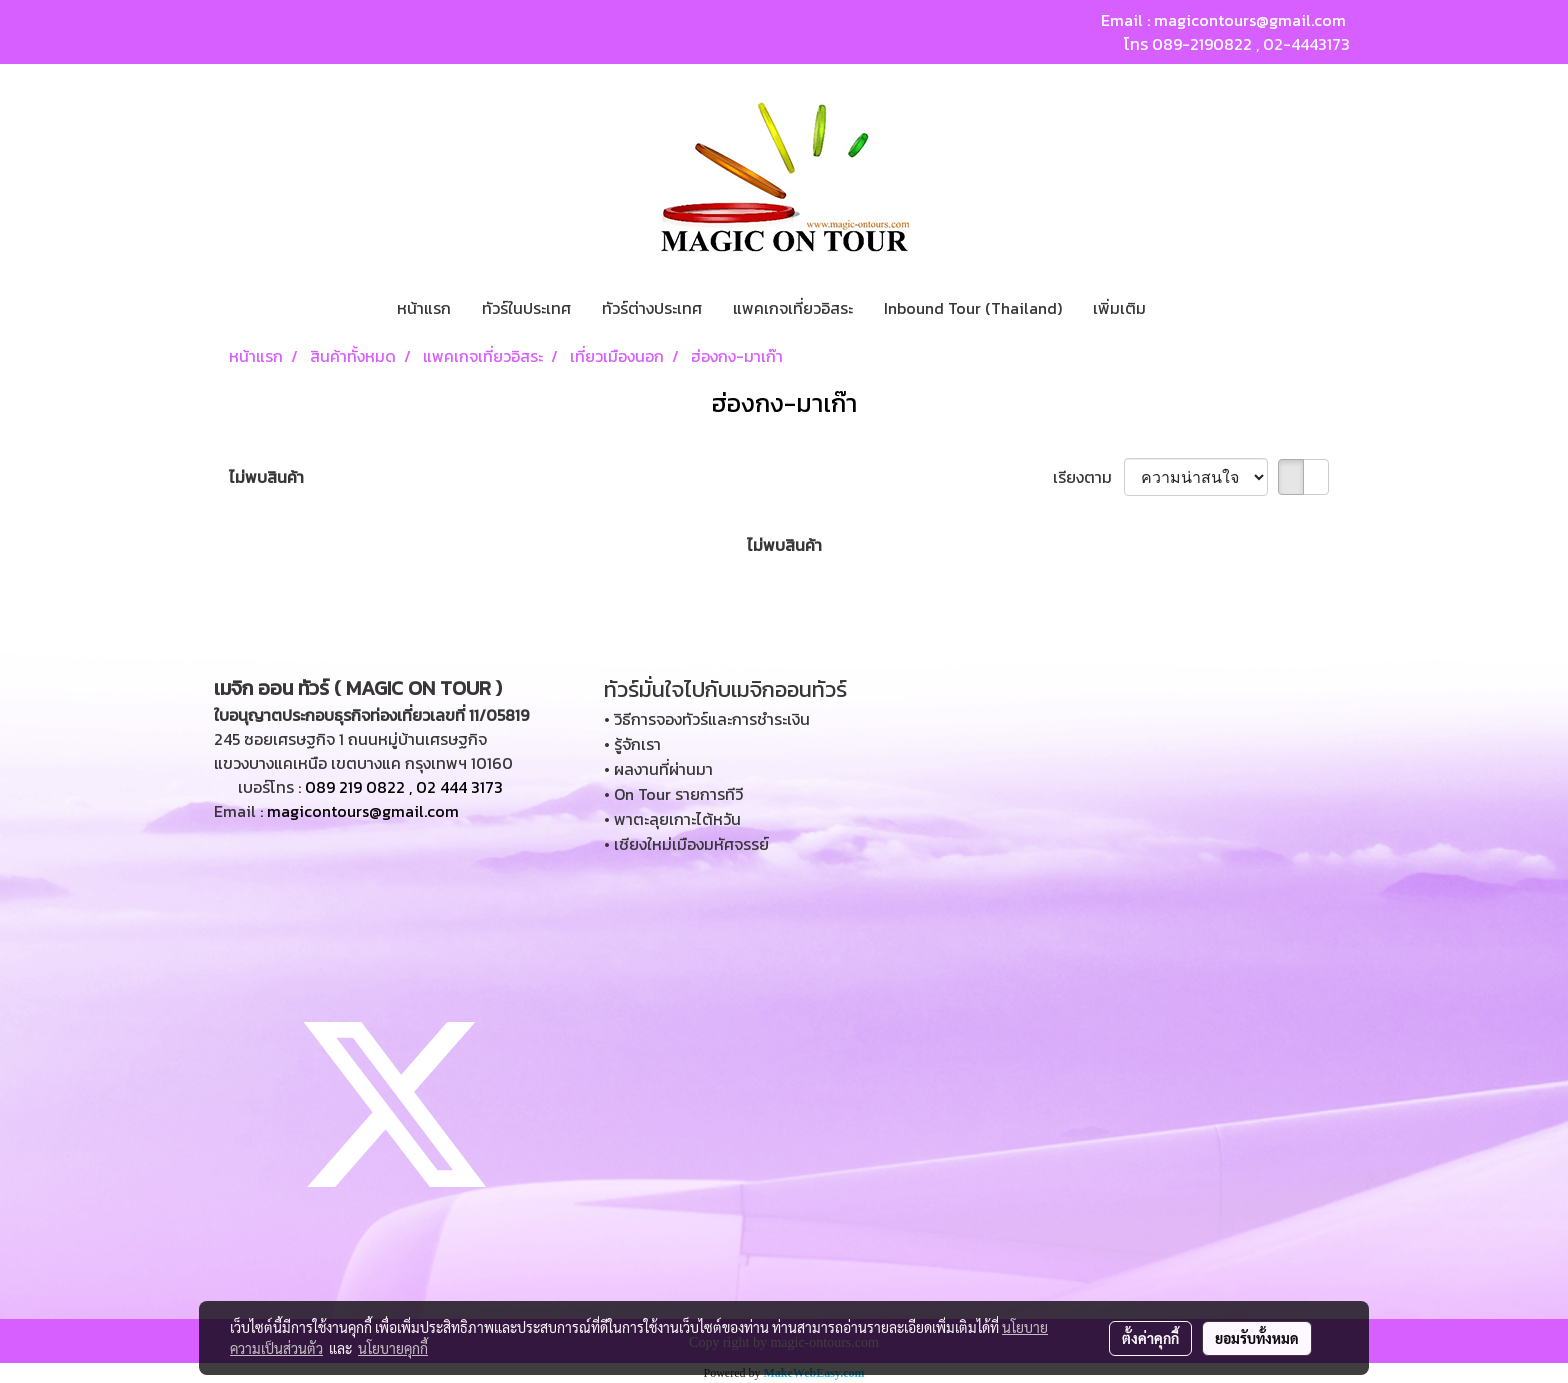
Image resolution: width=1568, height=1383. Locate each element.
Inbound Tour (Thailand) (973, 308)
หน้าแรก (424, 308)
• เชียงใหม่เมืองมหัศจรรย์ (686, 844)
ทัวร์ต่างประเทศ (652, 308)
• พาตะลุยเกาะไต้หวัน (672, 819)
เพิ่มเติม (1119, 308)
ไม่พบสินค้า (266, 477)
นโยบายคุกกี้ (393, 1348)
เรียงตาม (1088, 477)
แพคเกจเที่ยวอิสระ (793, 308)
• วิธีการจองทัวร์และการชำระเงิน (707, 719)
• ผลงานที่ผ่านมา (658, 769)
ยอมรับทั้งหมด (1257, 1338)
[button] (1179, 308)
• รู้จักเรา (632, 744)
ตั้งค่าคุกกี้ (1150, 1338)
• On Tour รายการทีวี (673, 794)
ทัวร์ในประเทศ (526, 308)
